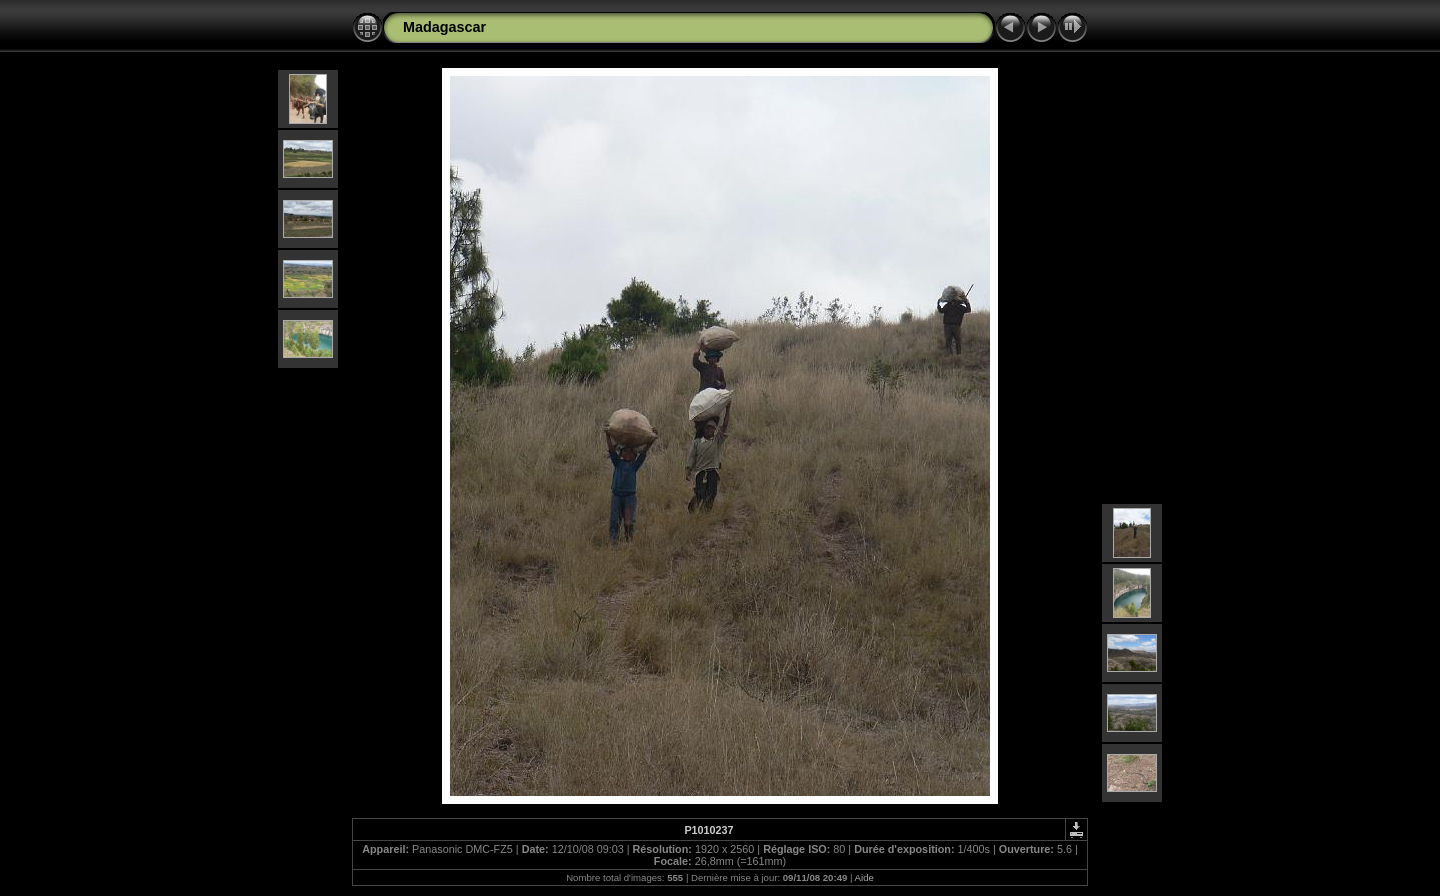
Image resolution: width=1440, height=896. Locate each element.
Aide (864, 877)
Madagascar (444, 27)
